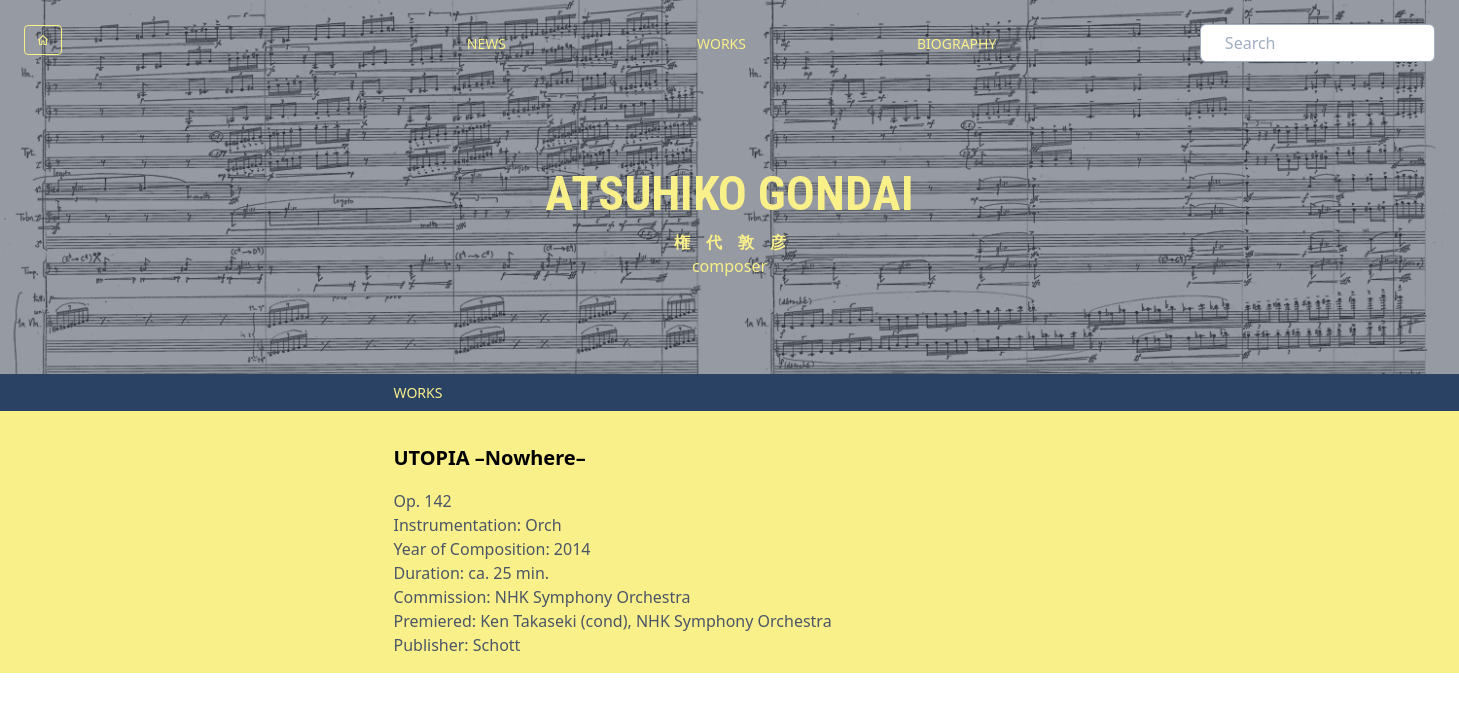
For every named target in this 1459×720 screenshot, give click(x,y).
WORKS (721, 43)
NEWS (486, 43)
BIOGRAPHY (956, 43)
